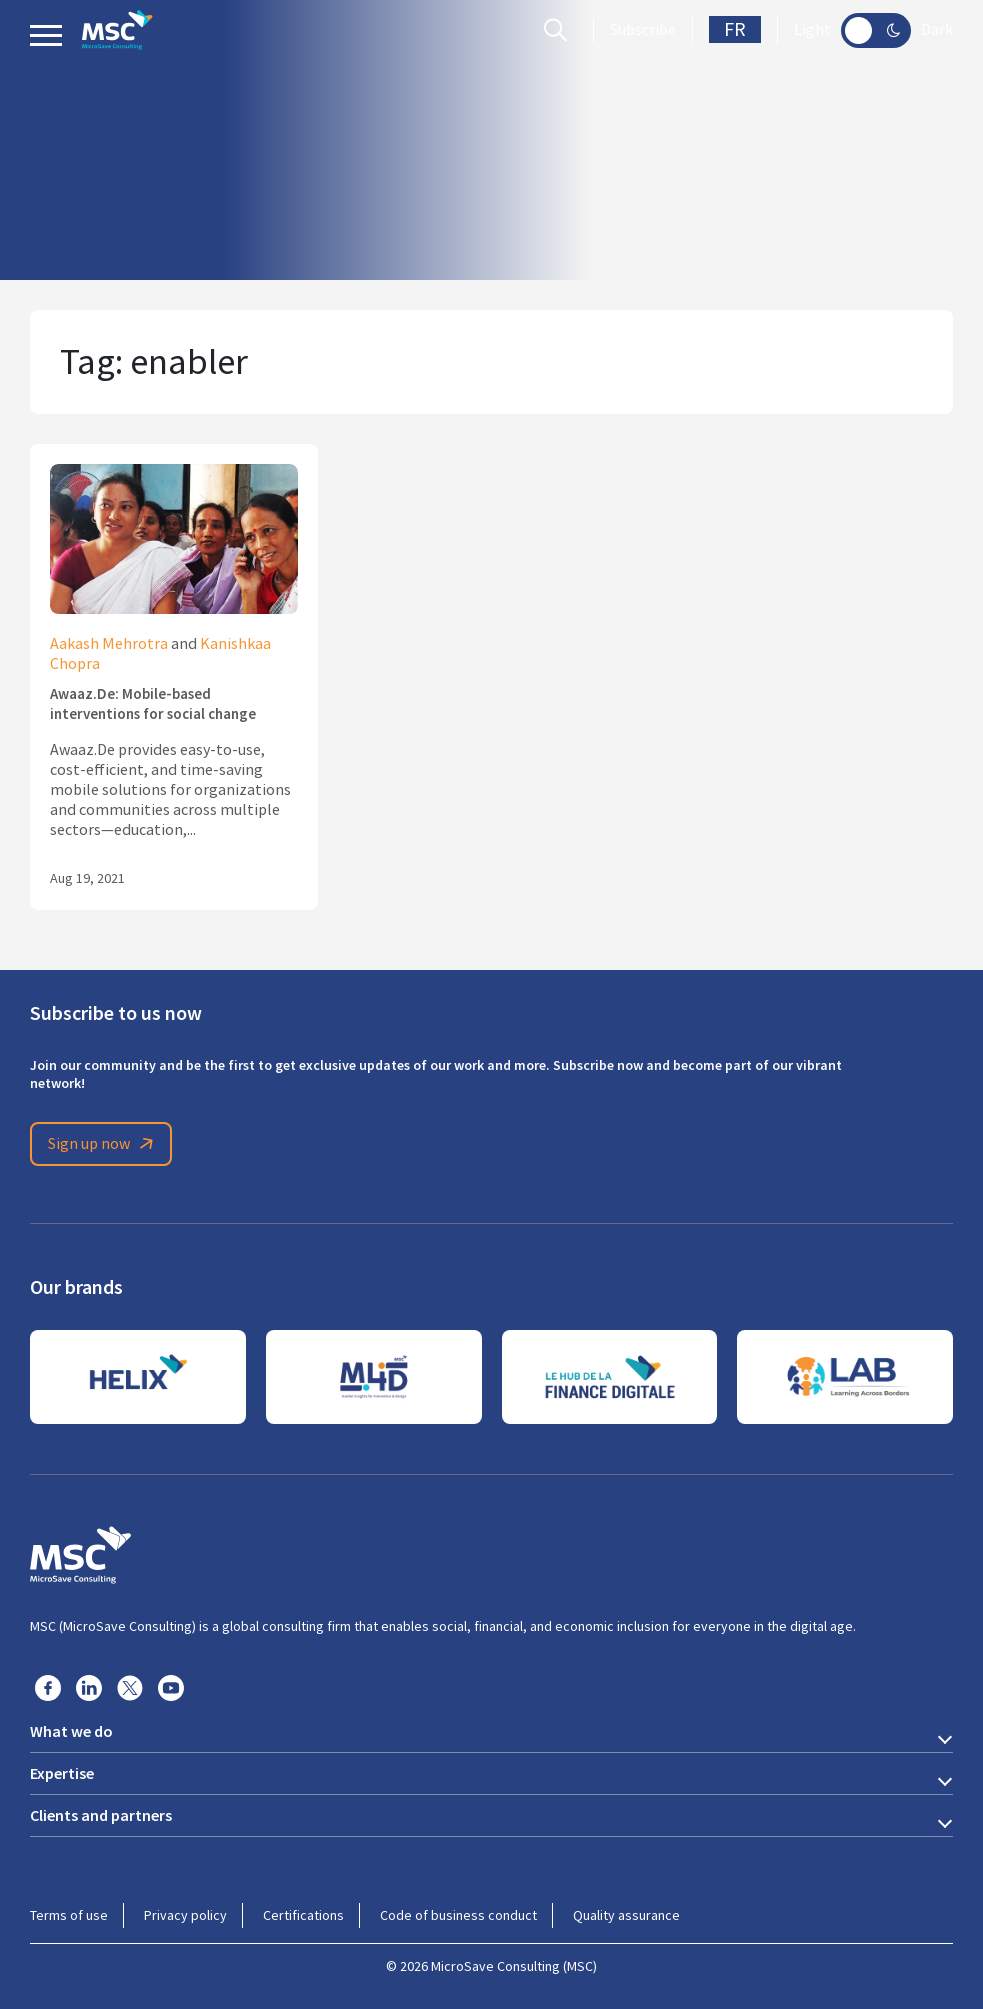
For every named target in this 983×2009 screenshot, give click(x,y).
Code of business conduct (458, 1915)
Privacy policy (185, 1915)
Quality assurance (626, 1915)
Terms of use (69, 1915)
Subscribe (643, 30)
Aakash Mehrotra (109, 644)
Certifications (303, 1915)
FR (735, 29)
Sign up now (104, 1144)
